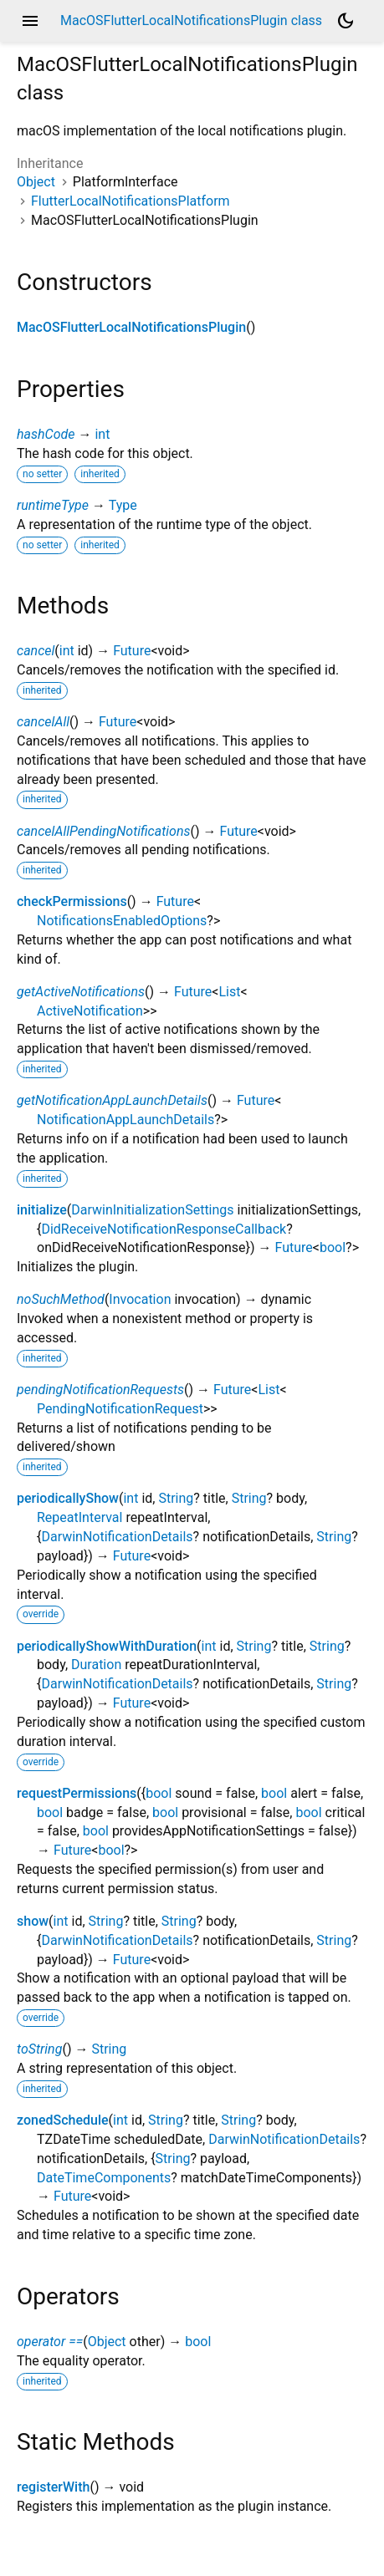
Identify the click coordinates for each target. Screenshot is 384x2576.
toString (39, 2049)
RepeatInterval (79, 1517)
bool (333, 1247)
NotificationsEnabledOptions (122, 921)
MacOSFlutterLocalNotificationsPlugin (131, 327)
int (102, 434)
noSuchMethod (61, 1299)
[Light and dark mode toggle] (345, 21)
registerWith (53, 2487)
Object (36, 182)
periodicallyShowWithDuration (107, 1646)
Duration (96, 1664)
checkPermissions (72, 901)
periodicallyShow (68, 1498)
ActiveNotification (90, 1011)
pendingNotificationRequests (100, 1389)
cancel (35, 651)
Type (123, 505)
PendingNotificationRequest (120, 1409)
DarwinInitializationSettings (152, 1210)
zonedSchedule (63, 2120)
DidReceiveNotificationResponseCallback (163, 1229)
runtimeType (53, 505)
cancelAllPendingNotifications (103, 831)
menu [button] (30, 21)
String (175, 1498)
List (229, 992)
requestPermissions (76, 1793)
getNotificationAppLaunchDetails (112, 1100)
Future (132, 651)
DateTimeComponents (104, 2178)
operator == (50, 2341)
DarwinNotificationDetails (116, 1537)
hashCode (45, 434)
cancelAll (43, 722)
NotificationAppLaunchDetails (125, 1120)
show (33, 1921)
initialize (42, 1210)
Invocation (140, 1299)
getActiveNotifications (81, 992)
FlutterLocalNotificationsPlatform (130, 201)
